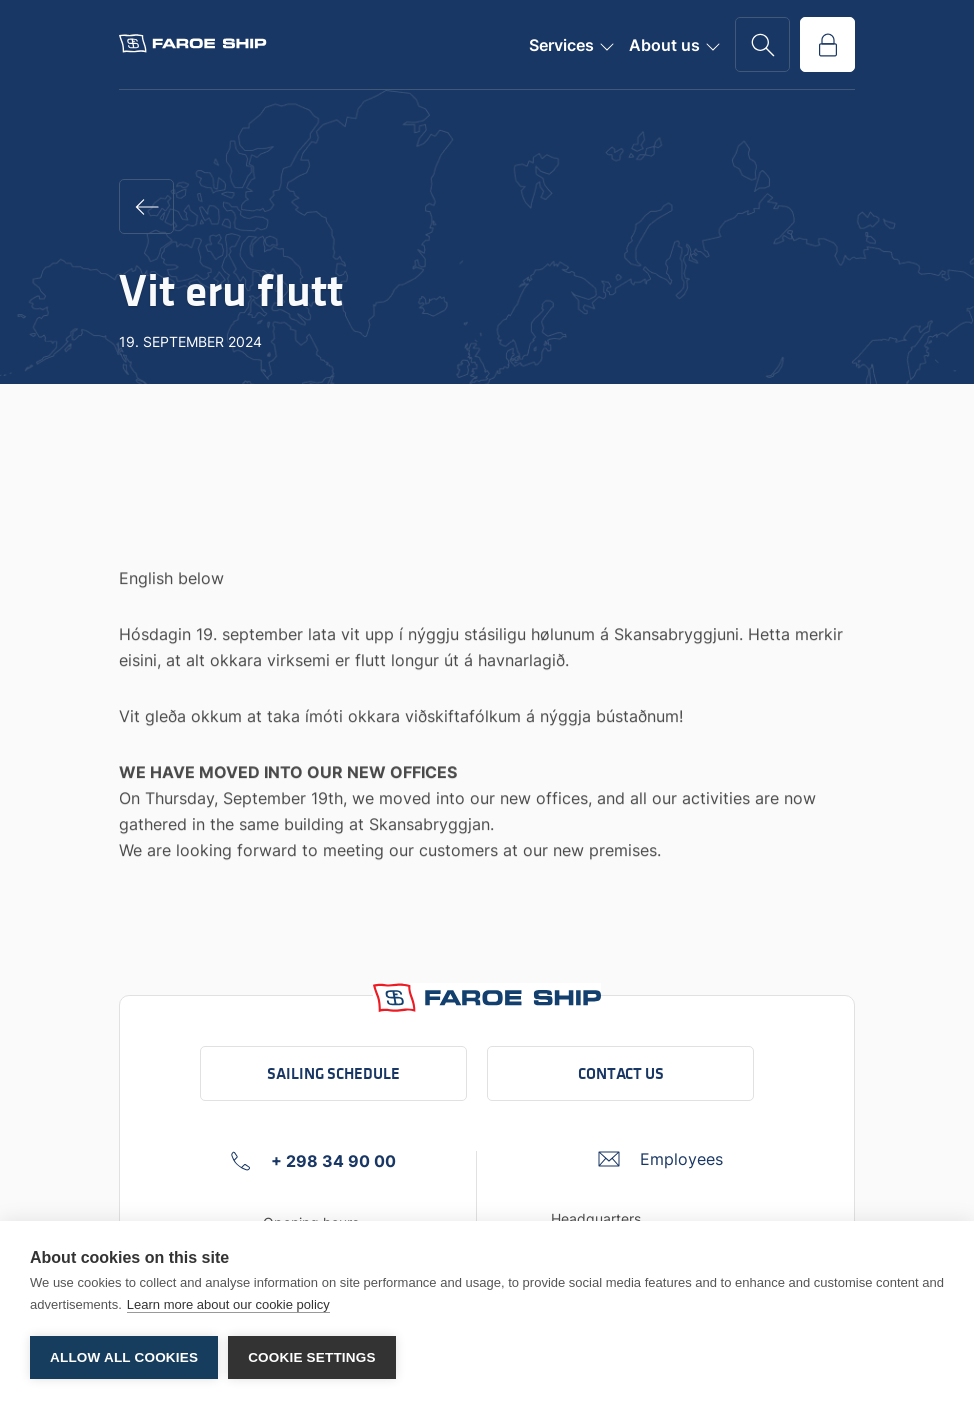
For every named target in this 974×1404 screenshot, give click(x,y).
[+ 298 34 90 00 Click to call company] (313, 1161)
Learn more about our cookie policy (228, 1304)
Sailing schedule (333, 1073)
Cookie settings (312, 1357)
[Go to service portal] (827, 44)
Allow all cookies (124, 1357)
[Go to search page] (762, 44)
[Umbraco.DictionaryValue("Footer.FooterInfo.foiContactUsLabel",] (660, 1159)
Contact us (621, 1073)
